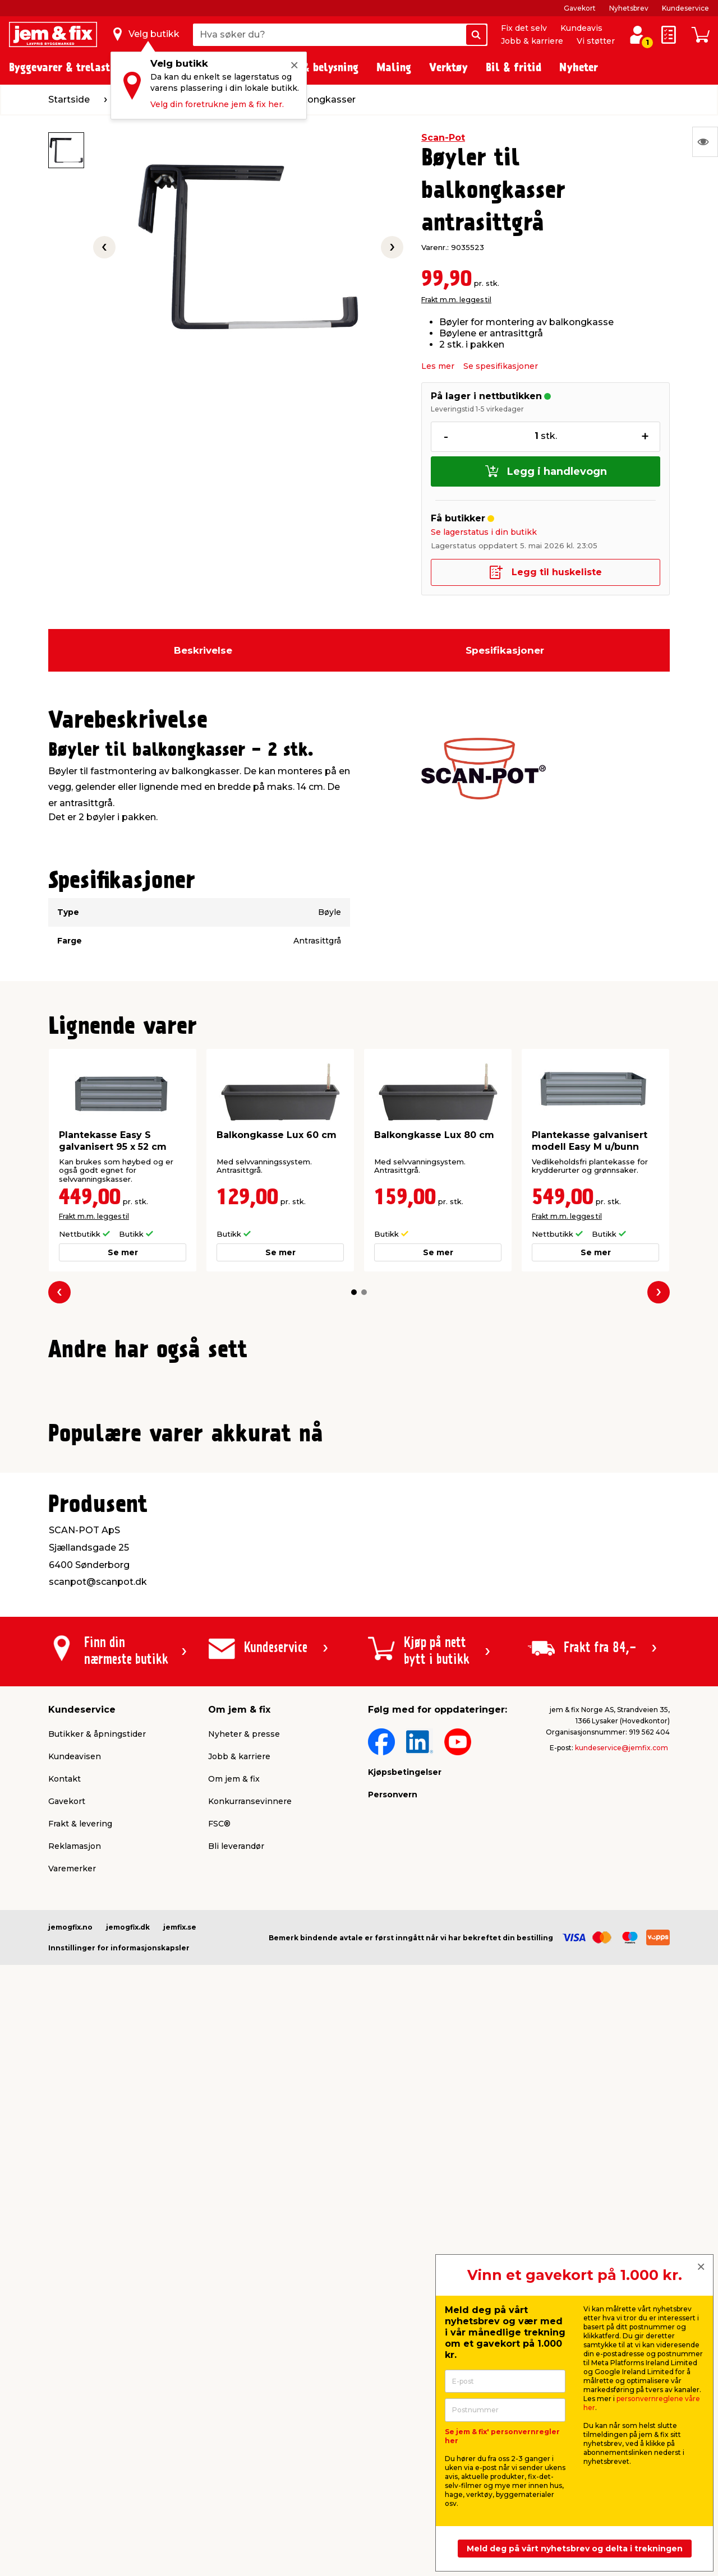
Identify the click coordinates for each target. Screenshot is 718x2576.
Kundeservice (685, 8)
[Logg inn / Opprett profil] (637, 35)
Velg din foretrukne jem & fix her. (217, 104)
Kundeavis (581, 28)
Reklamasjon (74, 2356)
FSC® (219, 2334)
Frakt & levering (80, 2334)
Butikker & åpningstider (97, 2244)
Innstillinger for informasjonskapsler (119, 2458)
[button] (354, 1292)
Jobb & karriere (532, 41)
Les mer (437, 366)
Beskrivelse (203, 650)
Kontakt (64, 2289)
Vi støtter (596, 41)
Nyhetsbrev (628, 8)
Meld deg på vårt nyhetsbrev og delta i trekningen (575, 2548)
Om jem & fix (234, 2289)
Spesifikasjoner (505, 650)
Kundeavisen (74, 2266)
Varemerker (72, 2379)
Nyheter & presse (244, 2244)
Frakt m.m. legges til (456, 299)
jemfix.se (179, 2437)
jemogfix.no (70, 2437)
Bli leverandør (236, 2356)
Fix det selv (524, 28)
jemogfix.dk (128, 2437)
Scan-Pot (443, 137)
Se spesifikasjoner (500, 366)
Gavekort (580, 8)
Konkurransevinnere (250, 2311)
